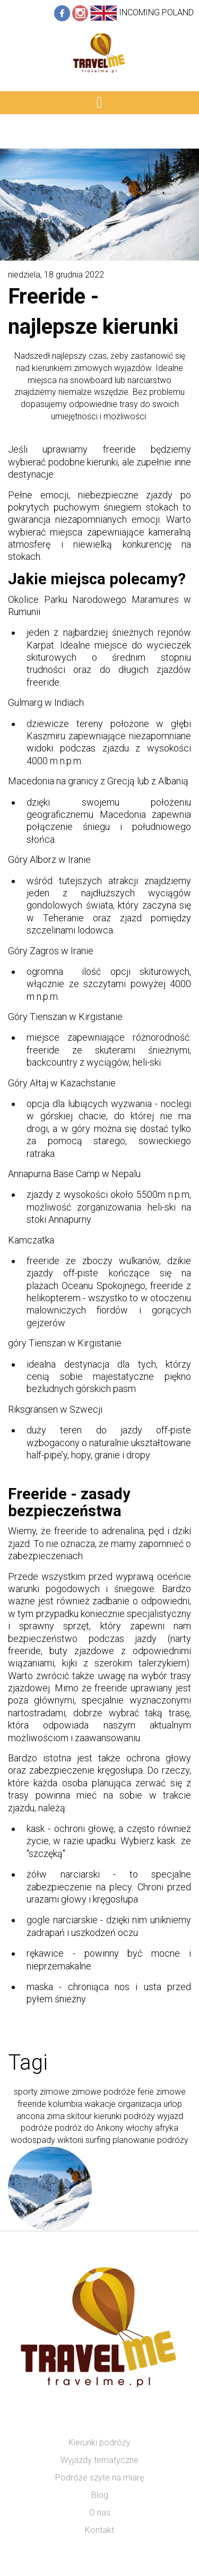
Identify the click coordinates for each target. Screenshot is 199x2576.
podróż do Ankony (89, 2128)
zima (56, 2116)
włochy (139, 2128)
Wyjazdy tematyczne (99, 2460)
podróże (37, 2128)
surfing (97, 2140)
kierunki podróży (124, 2116)
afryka (166, 2128)
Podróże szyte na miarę (99, 2478)
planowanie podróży (150, 2140)
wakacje (100, 2104)
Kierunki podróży (99, 2442)
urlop (172, 2104)
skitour (79, 2116)
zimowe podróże (103, 2092)
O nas (99, 2513)
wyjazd (170, 2116)
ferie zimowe (161, 2092)
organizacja (139, 2104)
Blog (99, 2495)
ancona (30, 2116)
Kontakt (99, 2530)
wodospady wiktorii (47, 2140)
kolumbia (65, 2104)
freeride (32, 2104)
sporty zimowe (42, 2092)
